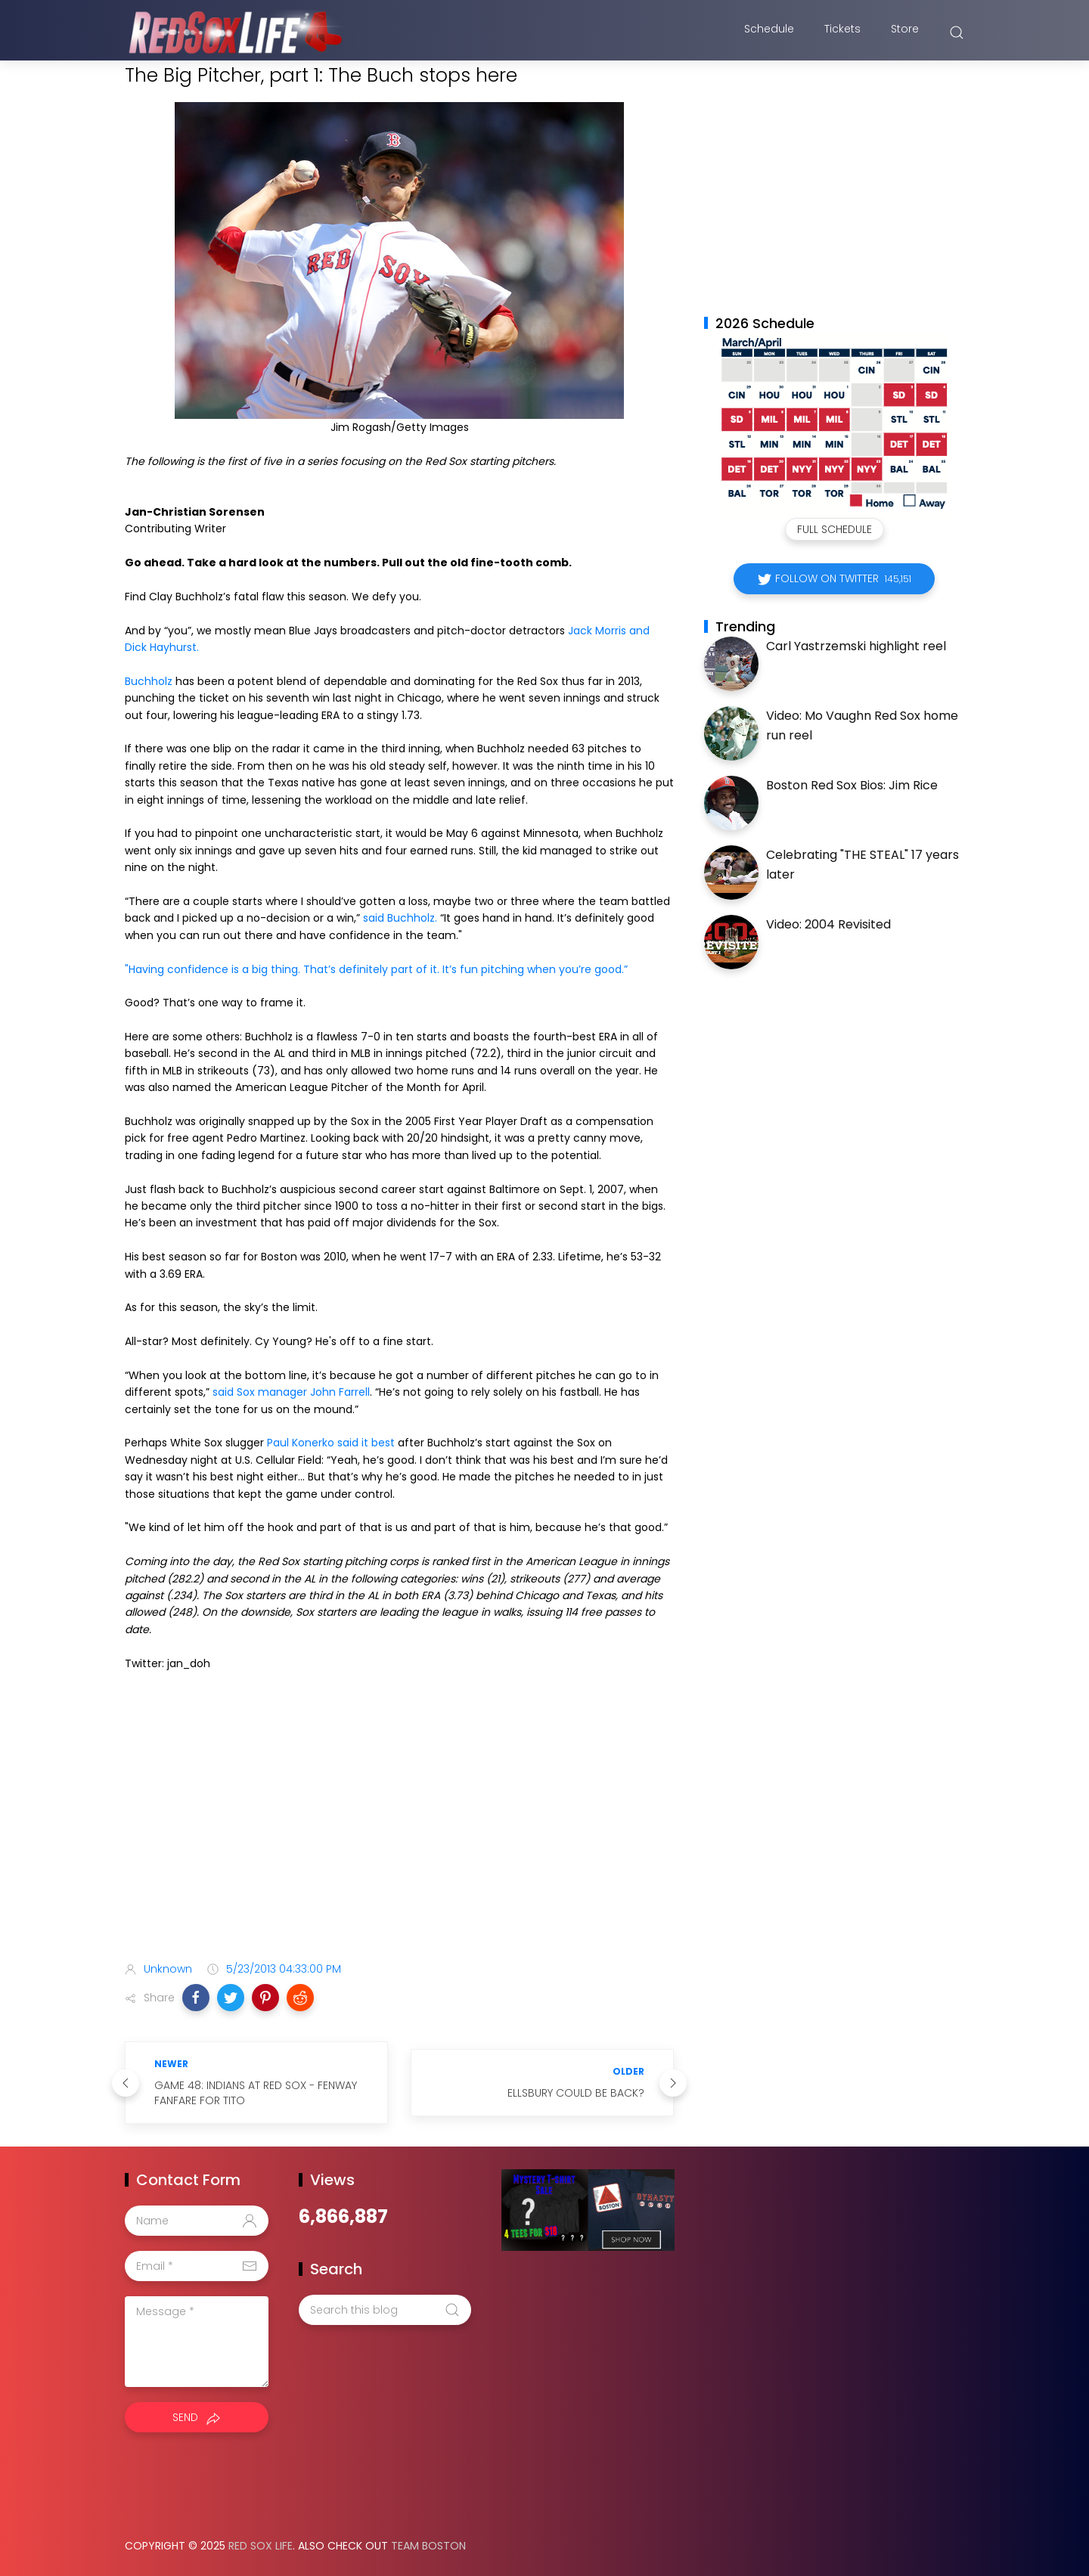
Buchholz (148, 681)
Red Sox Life (260, 2545)
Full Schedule (834, 529)
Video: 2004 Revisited (828, 924)
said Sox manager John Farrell (291, 1392)
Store (905, 32)
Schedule (769, 32)
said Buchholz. (400, 917)
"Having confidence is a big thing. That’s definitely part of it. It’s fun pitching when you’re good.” (376, 969)
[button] (195, 1997)
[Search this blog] (385, 2310)
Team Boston (428, 2545)
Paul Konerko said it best (331, 1442)
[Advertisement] (399, 1830)
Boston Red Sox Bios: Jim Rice (852, 785)
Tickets (842, 32)
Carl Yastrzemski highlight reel (856, 646)
